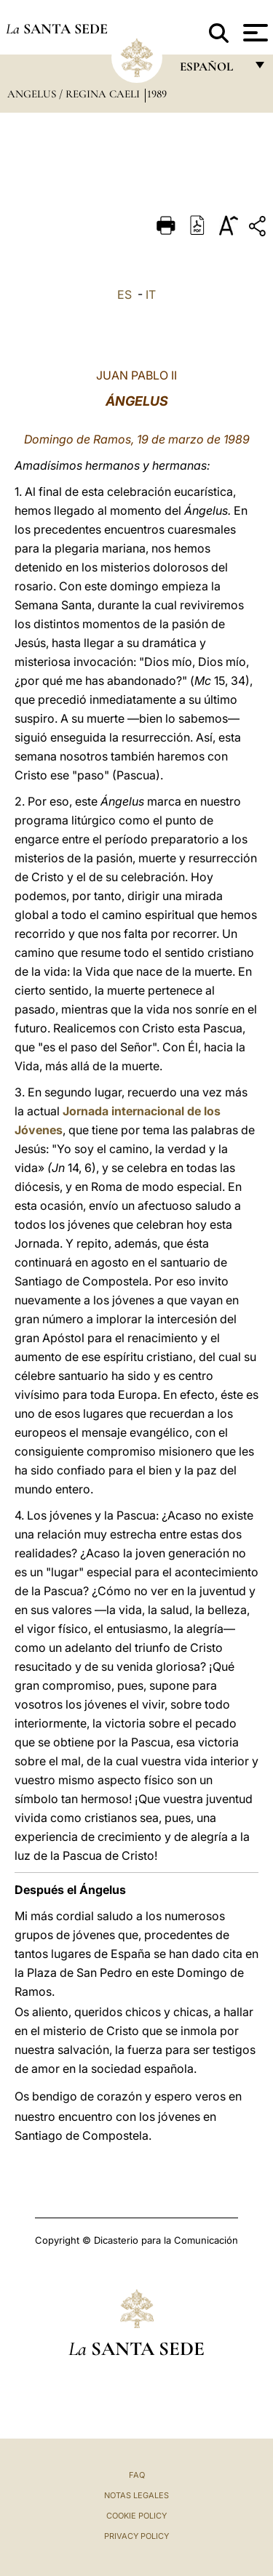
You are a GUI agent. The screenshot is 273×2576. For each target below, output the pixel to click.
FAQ (137, 2475)
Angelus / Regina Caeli (75, 93)
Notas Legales (136, 2495)
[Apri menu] (254, 32)
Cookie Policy (136, 2516)
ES (124, 294)
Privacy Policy (136, 2536)
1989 (157, 93)
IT (151, 294)
